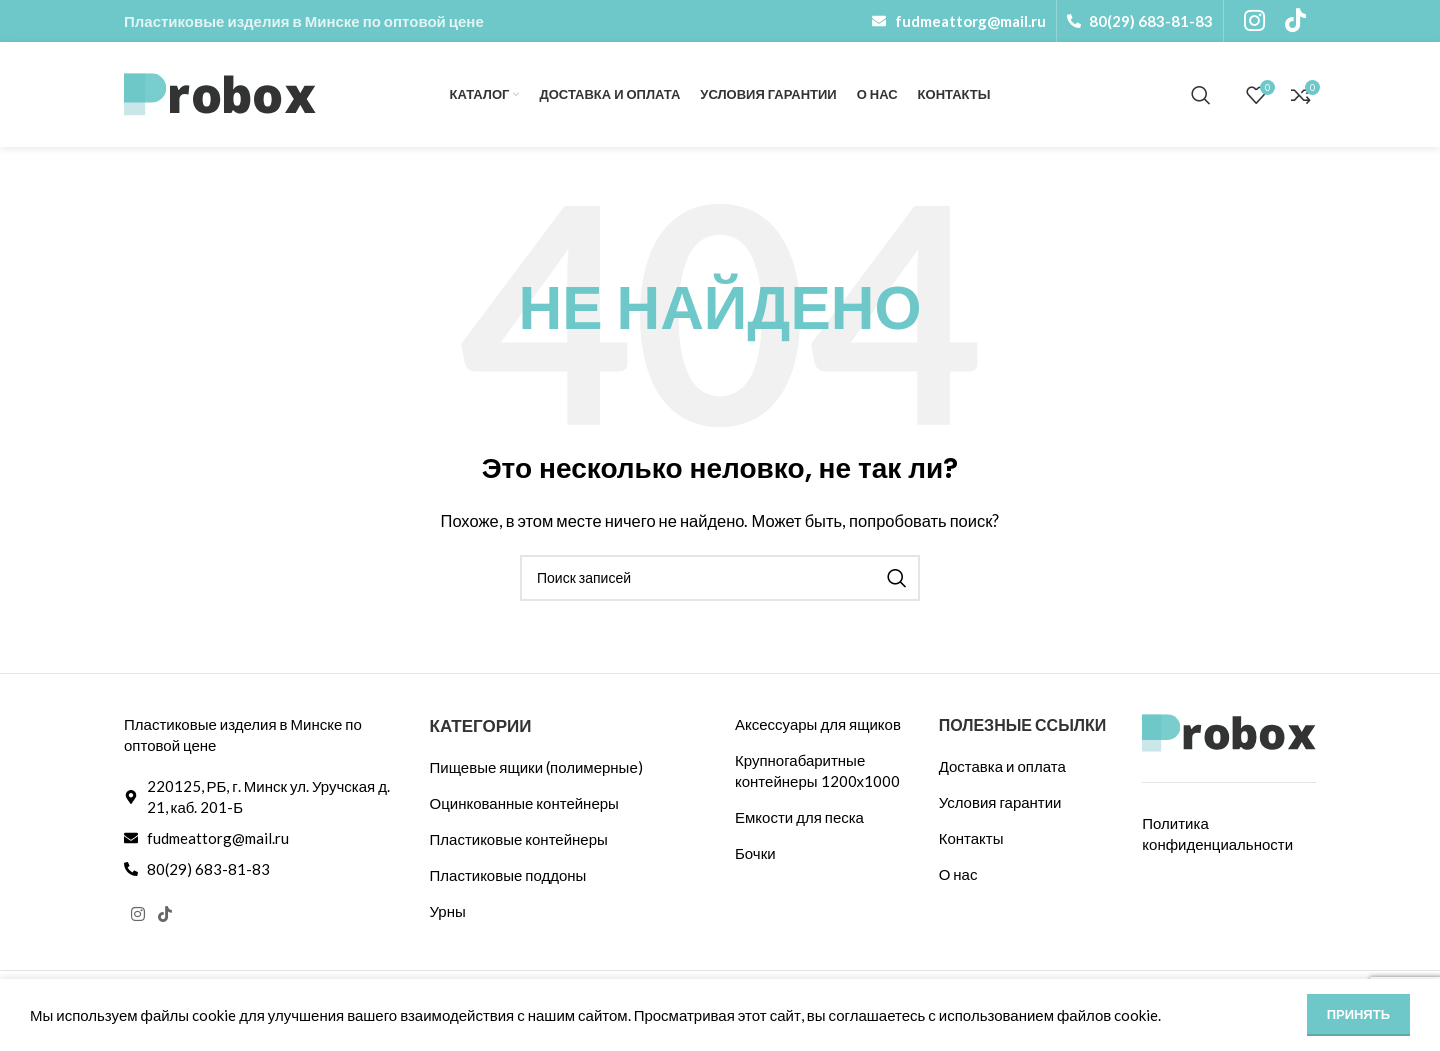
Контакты (971, 838)
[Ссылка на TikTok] (164, 915)
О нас (958, 874)
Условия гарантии (1000, 802)
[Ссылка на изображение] (1229, 731)
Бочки (755, 853)
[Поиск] (1201, 95)
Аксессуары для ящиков (818, 724)
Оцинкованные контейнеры (524, 803)
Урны (448, 911)
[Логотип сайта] (220, 92)
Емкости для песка (799, 817)
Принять (1358, 1014)
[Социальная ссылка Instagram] (137, 915)
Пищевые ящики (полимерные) (536, 767)
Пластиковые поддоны (508, 875)
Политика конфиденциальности (1217, 833)
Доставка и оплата (1002, 766)
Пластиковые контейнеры (519, 839)
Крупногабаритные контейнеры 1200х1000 (817, 770)
